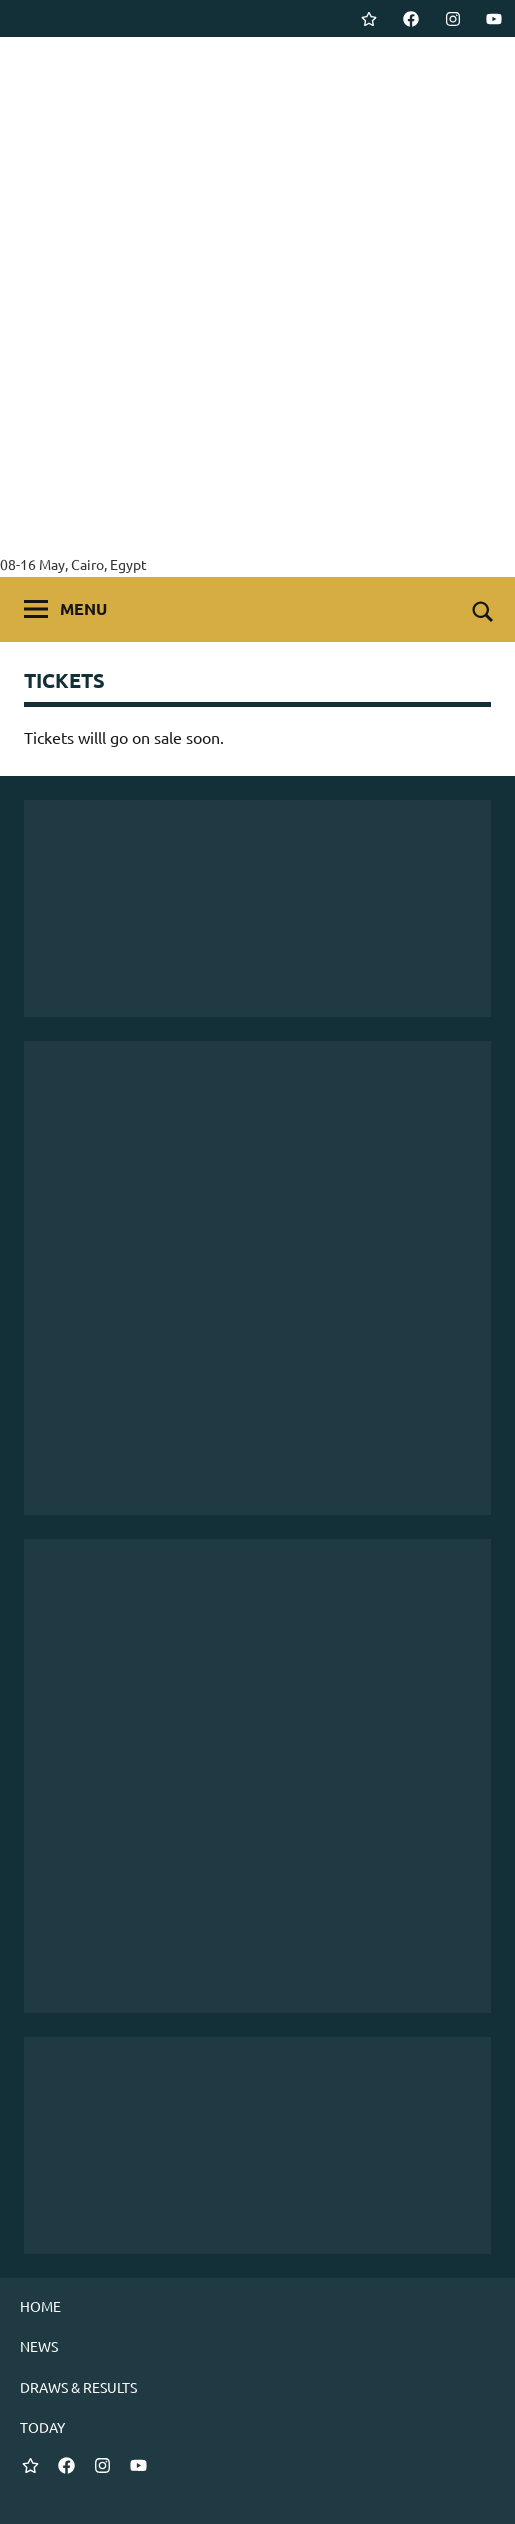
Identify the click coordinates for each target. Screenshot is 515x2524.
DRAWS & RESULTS (78, 2387)
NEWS (39, 2346)
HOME (40, 2306)
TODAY (42, 2427)
